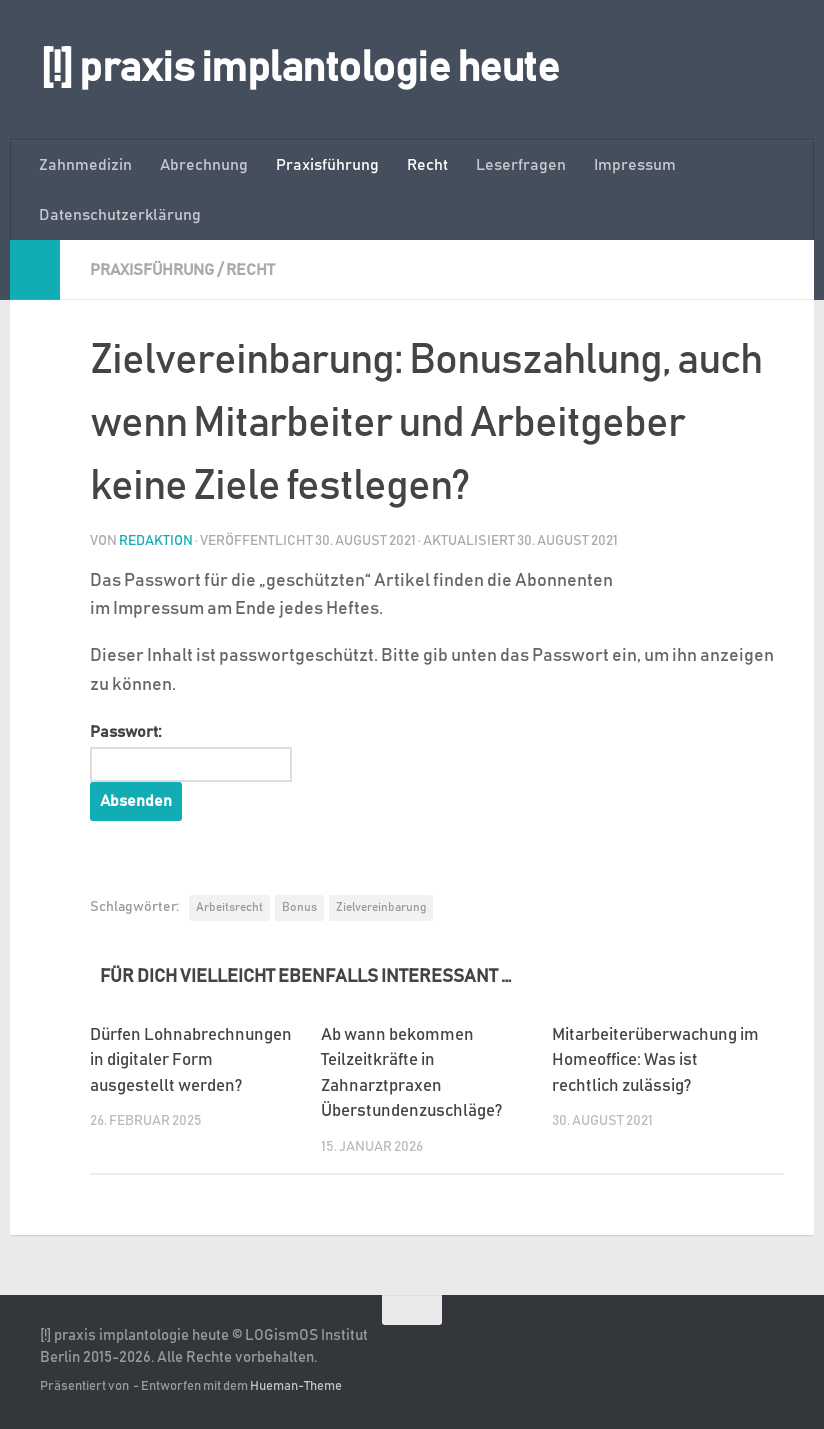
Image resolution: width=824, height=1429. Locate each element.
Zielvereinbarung (381, 907)
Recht (427, 165)
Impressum (635, 165)
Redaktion (156, 541)
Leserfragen (521, 165)
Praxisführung (327, 165)
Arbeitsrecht (229, 907)
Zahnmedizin (85, 165)
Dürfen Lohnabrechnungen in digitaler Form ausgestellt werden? (191, 1061)
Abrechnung (204, 165)
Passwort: (191, 753)
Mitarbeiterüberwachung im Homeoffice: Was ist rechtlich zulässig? (655, 1061)
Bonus (299, 907)
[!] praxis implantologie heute (299, 69)
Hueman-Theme (296, 1386)
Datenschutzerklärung (120, 215)
